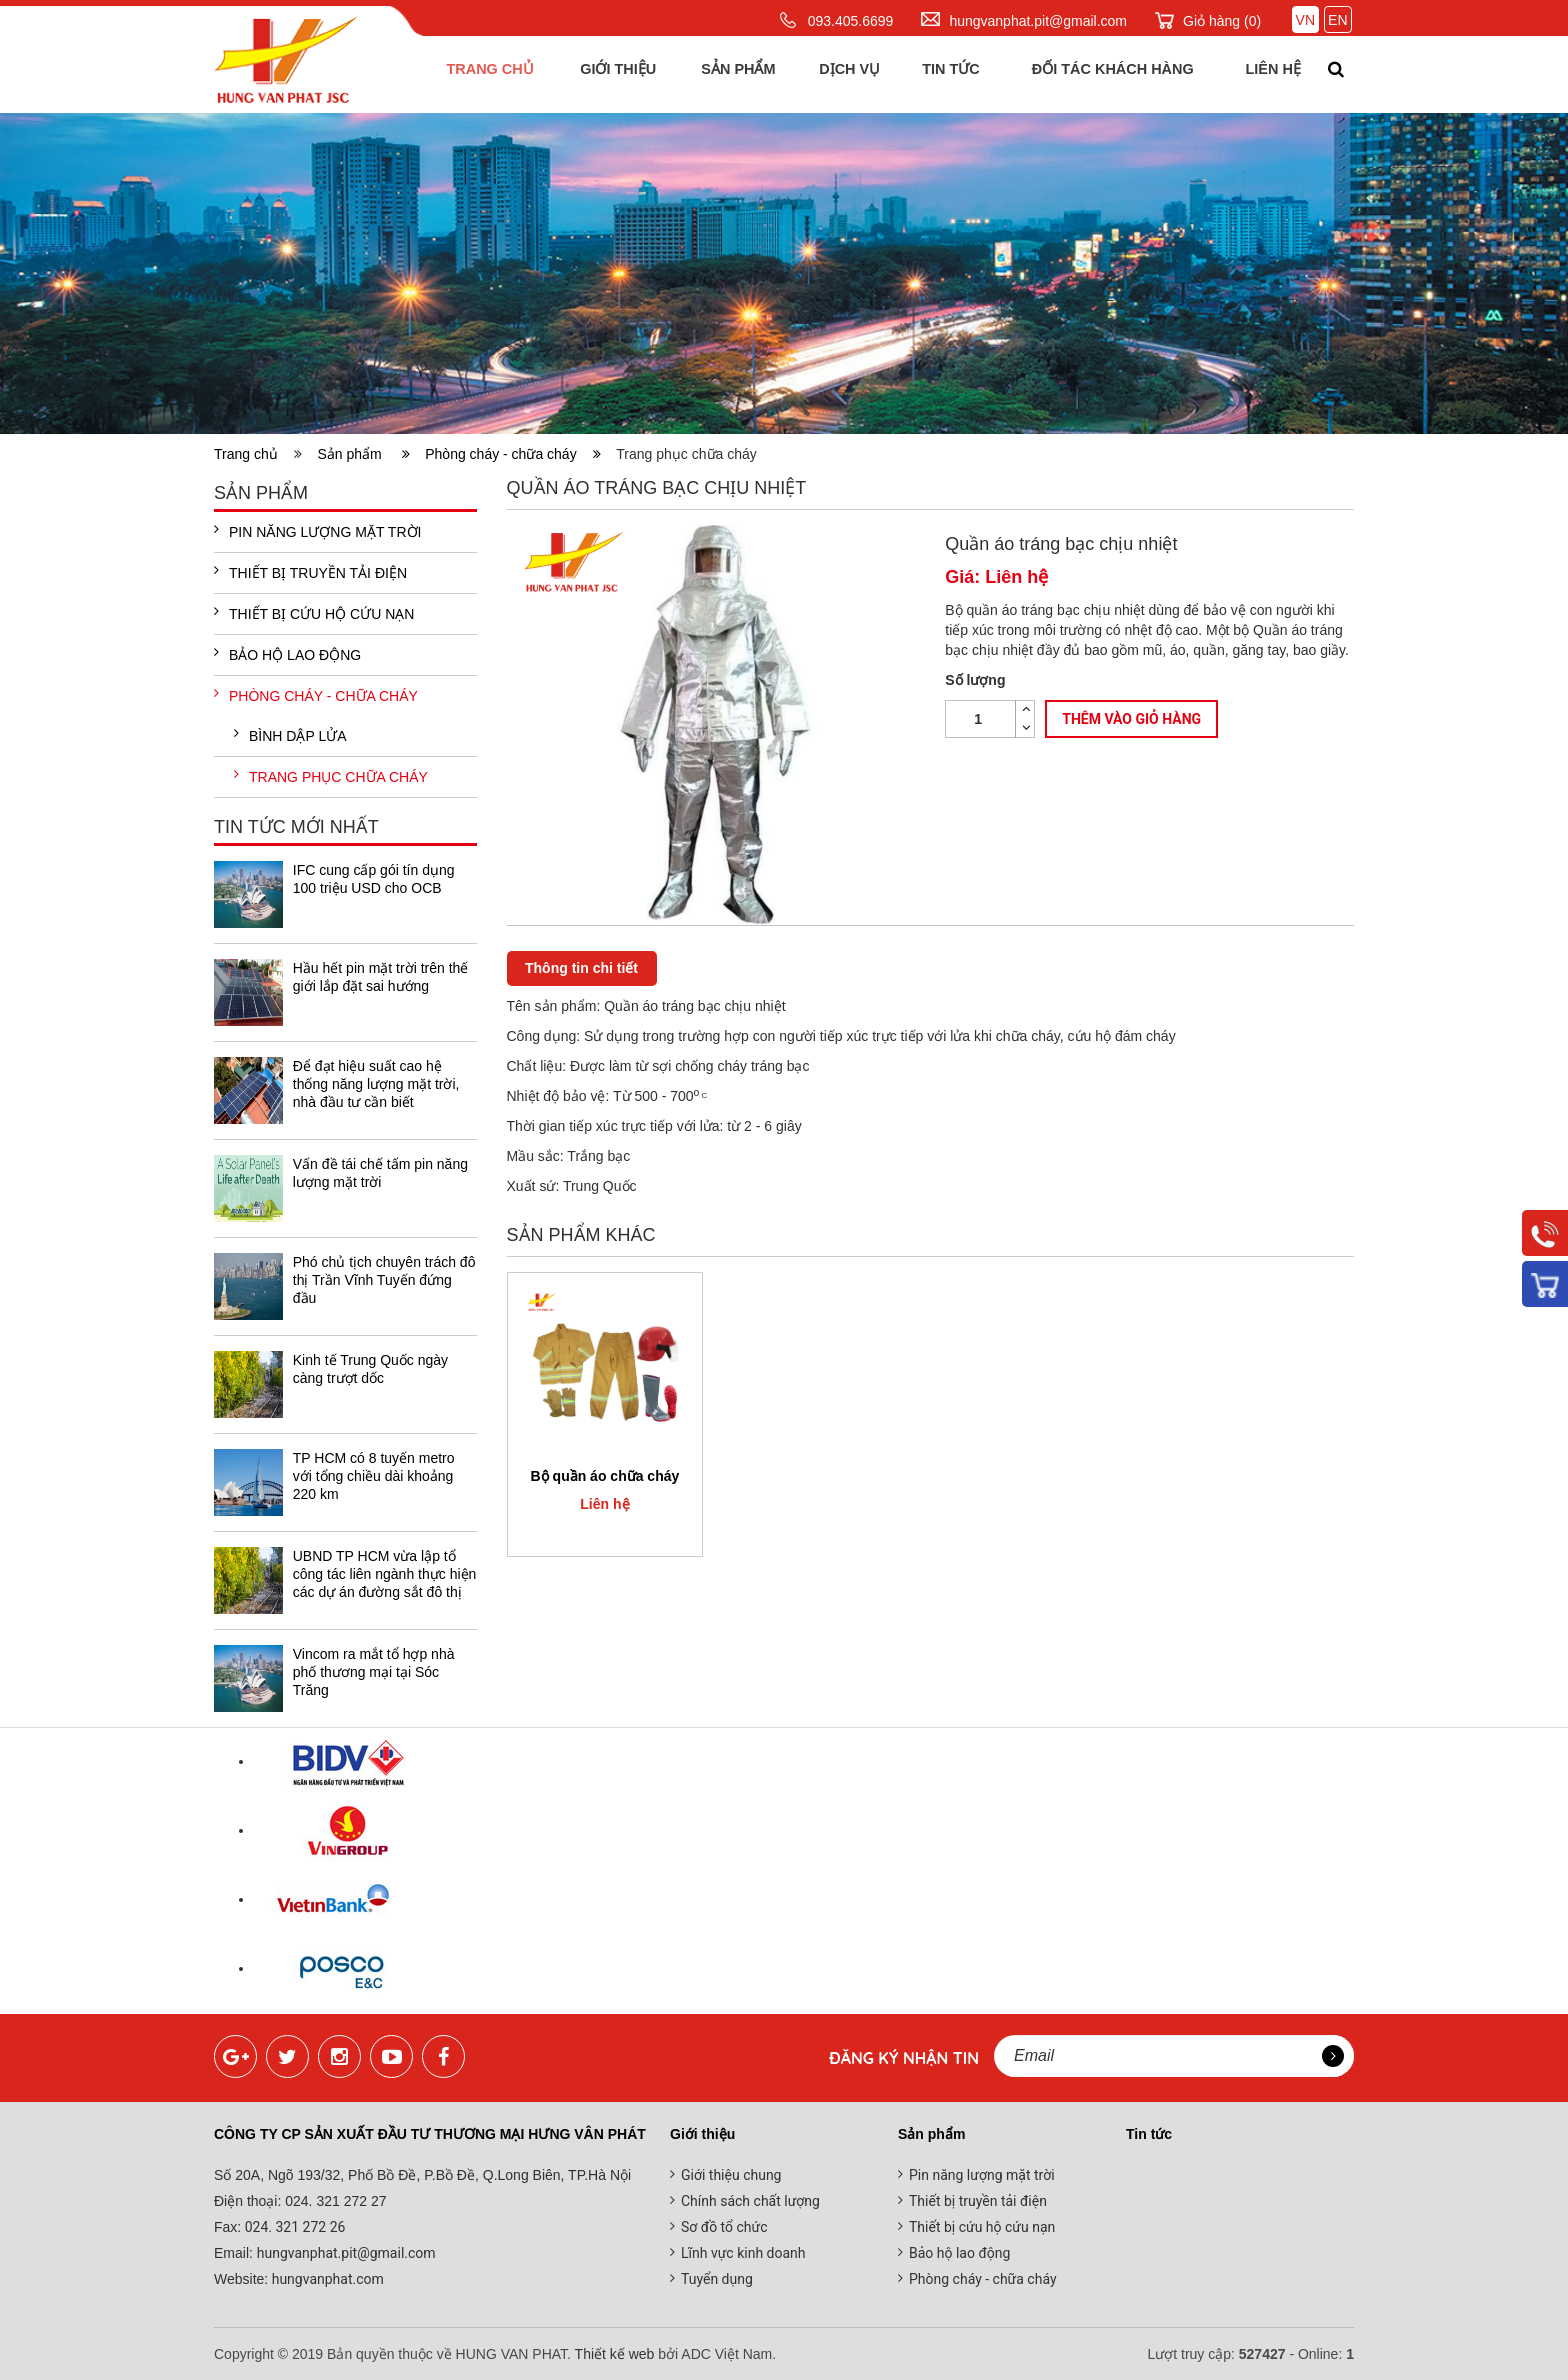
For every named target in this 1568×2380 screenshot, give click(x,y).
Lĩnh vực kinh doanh (743, 2253)
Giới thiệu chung (731, 2175)
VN (1305, 20)
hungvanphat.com (326, 2279)
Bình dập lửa (290, 735)
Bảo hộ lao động (287, 654)
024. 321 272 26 (293, 2227)
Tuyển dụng (717, 2279)
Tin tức (946, 74)
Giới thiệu (614, 74)
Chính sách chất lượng (750, 2201)
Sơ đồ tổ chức (724, 2227)
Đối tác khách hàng (1107, 74)
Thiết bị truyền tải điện (310, 572)
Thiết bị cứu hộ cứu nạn (314, 613)
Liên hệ (1269, 74)
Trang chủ (486, 74)
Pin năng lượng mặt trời (317, 531)
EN (1337, 20)
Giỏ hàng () (1222, 21)
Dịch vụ (845, 74)
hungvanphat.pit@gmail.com (1038, 21)
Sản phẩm (734, 74)
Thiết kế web (615, 2354)
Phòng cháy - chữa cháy (513, 454)
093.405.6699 (851, 21)
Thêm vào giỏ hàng (1131, 720)
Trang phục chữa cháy (331, 776)
